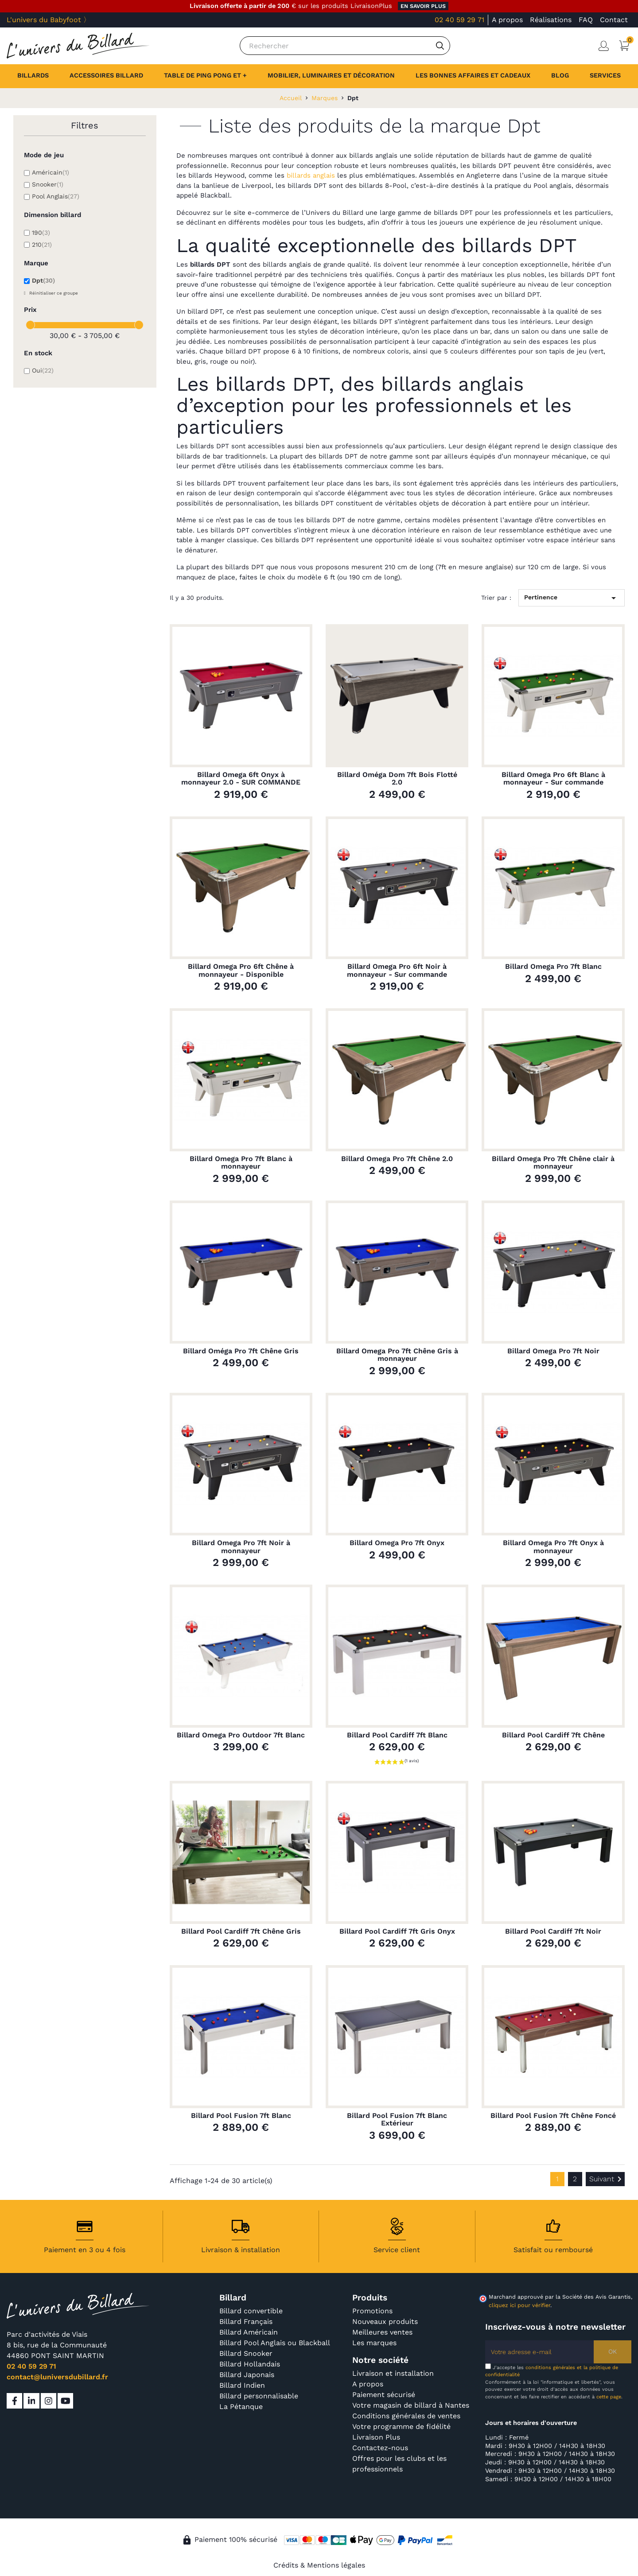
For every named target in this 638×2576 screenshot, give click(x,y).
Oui (43, 370)
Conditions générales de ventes (406, 2416)
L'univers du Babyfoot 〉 (48, 20)
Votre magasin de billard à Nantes (410, 2405)
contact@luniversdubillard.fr (57, 2377)
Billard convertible (251, 2311)
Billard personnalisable (258, 2396)
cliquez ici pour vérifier (519, 2305)
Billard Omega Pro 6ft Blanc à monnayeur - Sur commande (553, 778)
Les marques (374, 2343)
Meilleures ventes (382, 2332)
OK (612, 2351)
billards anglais (311, 175)
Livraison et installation (393, 2373)
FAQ (586, 20)
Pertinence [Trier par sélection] (571, 598)
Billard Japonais (246, 2374)
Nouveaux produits (385, 2321)
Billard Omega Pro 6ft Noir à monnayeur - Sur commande (397, 970)
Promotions (372, 2311)
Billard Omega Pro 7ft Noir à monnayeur (241, 1546)
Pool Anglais (55, 196)
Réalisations (551, 20)
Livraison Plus (376, 2437)
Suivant (607, 2179)
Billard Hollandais (249, 2364)
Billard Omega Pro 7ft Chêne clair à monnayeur (553, 1162)
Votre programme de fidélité (401, 2426)
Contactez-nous (380, 2448)
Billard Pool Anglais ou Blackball (274, 2343)
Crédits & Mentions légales (319, 2565)
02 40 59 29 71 (459, 20)
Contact (614, 20)
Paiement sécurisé (383, 2394)
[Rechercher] (345, 45)
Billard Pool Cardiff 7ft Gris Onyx (397, 1931)
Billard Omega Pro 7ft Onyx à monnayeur (553, 1546)
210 (42, 244)
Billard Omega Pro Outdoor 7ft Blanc (241, 1735)
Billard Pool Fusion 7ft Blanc (241, 2116)
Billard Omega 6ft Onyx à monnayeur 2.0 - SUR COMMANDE (240, 778)
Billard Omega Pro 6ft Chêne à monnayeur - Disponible (241, 970)
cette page (608, 2397)
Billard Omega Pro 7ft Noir (553, 1351)
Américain (50, 172)
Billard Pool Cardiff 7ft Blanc (397, 1735)
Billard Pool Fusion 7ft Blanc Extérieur (397, 2119)
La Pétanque (241, 2406)
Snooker (47, 184)
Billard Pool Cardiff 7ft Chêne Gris (241, 1931)
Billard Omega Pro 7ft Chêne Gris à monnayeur (397, 1355)
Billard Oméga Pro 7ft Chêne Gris (241, 1351)
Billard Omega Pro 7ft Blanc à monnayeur (241, 1162)
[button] (605, 76)
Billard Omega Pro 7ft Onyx (397, 1543)
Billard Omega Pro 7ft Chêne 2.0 (397, 1159)
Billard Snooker (245, 2353)
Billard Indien (242, 2385)
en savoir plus (423, 6)
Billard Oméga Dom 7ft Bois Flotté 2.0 (397, 778)
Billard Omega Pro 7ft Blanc (553, 967)
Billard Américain (248, 2332)
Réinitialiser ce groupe (53, 293)
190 (41, 232)
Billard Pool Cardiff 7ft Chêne (553, 1735)
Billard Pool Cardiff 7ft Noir (553, 1931)
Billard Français (245, 2321)
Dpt (43, 280)
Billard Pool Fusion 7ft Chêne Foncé (553, 2116)
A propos (507, 20)
